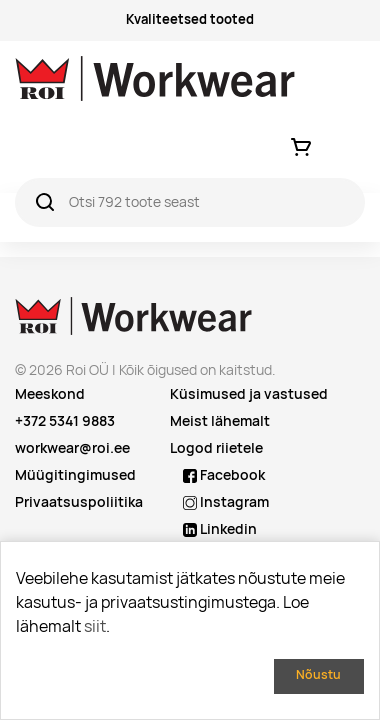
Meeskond (50, 394)
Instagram (226, 502)
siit (95, 626)
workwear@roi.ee (72, 448)
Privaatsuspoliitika (79, 502)
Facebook (224, 475)
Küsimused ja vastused (249, 394)
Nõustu (318, 674)
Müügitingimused (75, 475)
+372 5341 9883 (65, 421)
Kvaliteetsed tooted (190, 19)
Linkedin (220, 529)
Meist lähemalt (220, 421)
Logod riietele (216, 448)
